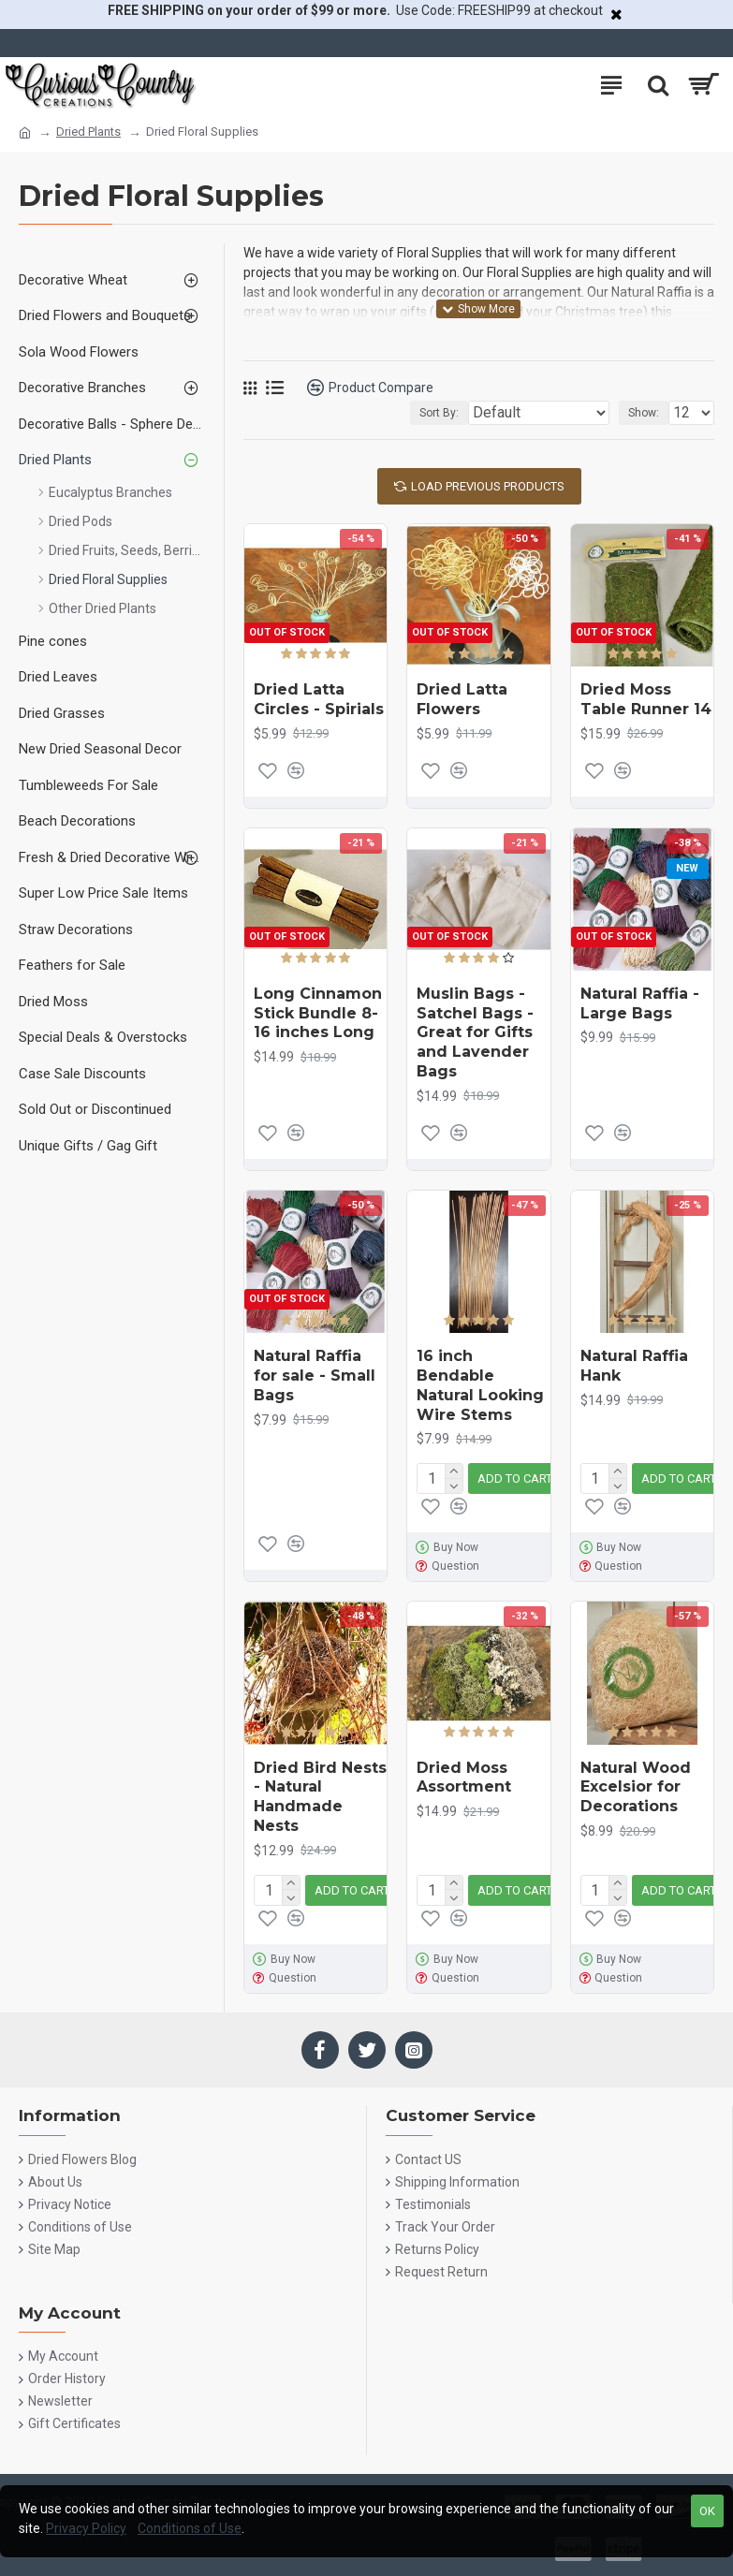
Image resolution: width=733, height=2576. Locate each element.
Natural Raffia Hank (634, 1365)
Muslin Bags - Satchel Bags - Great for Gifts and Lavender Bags (475, 1032)
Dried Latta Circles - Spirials (319, 699)
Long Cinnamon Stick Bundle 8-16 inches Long (318, 1013)
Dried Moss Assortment (464, 1777)
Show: (643, 412)
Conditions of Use (190, 2528)
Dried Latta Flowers (462, 699)
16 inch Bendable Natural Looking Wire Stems (480, 1385)
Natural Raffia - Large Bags (639, 1003)
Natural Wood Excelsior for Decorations (635, 1787)
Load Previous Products (487, 486)
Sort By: (439, 412)
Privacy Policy (86, 2528)
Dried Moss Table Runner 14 (645, 699)
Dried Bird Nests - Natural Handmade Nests (320, 1797)
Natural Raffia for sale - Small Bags (314, 1375)
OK (707, 2511)
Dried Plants (88, 131)
